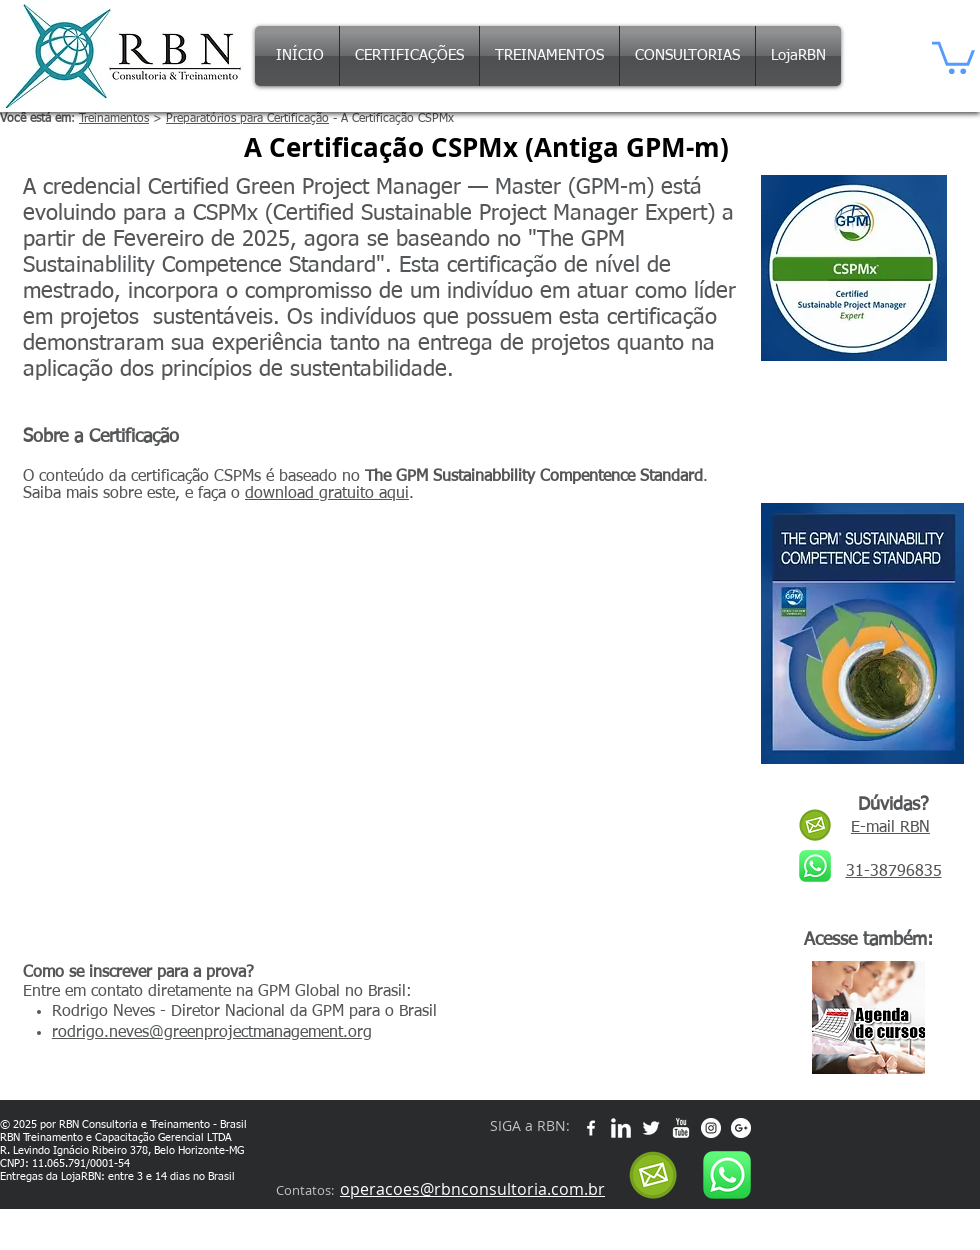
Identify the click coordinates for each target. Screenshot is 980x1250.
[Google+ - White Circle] (741, 1128)
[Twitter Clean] (651, 1128)
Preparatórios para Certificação (247, 119)
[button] (953, 56)
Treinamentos (114, 119)
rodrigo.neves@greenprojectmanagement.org (212, 1033)
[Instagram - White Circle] (711, 1128)
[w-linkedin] (621, 1128)
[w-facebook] (591, 1128)
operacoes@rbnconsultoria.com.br (472, 1189)
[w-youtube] (681, 1128)
